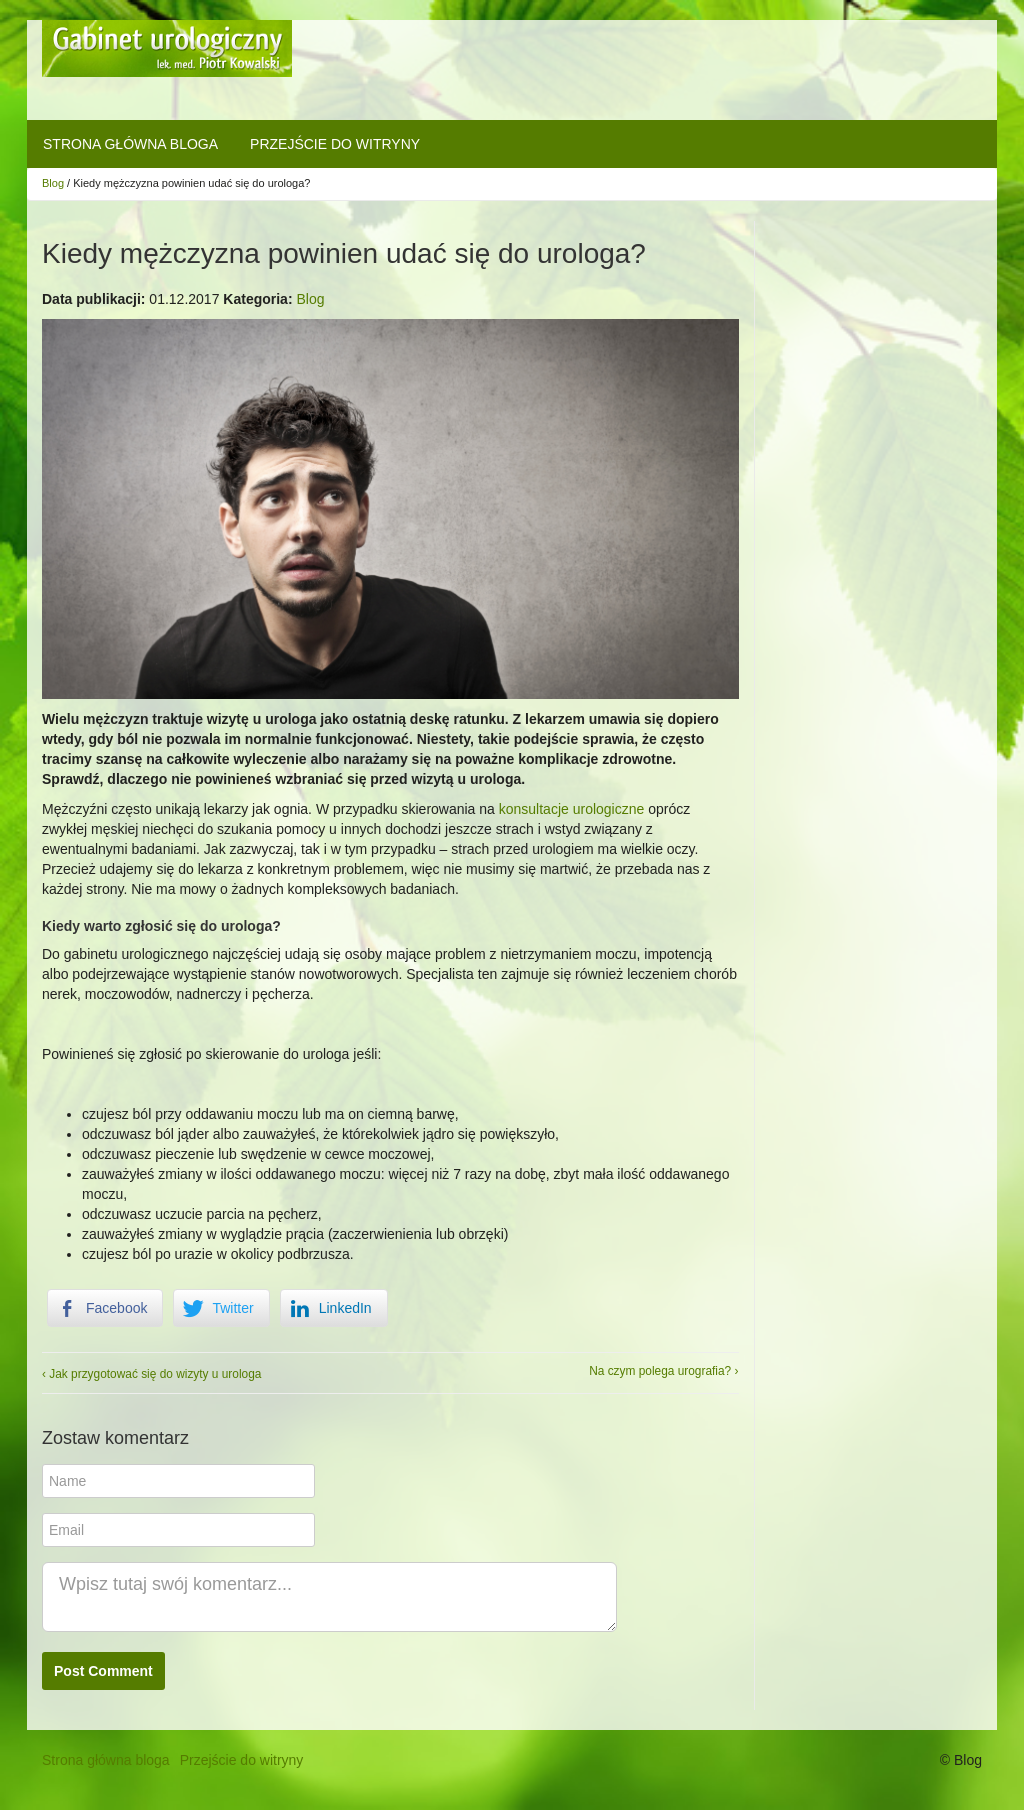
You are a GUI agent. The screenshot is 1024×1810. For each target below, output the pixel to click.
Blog (53, 183)
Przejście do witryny (335, 144)
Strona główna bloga (130, 144)
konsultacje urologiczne (572, 809)
